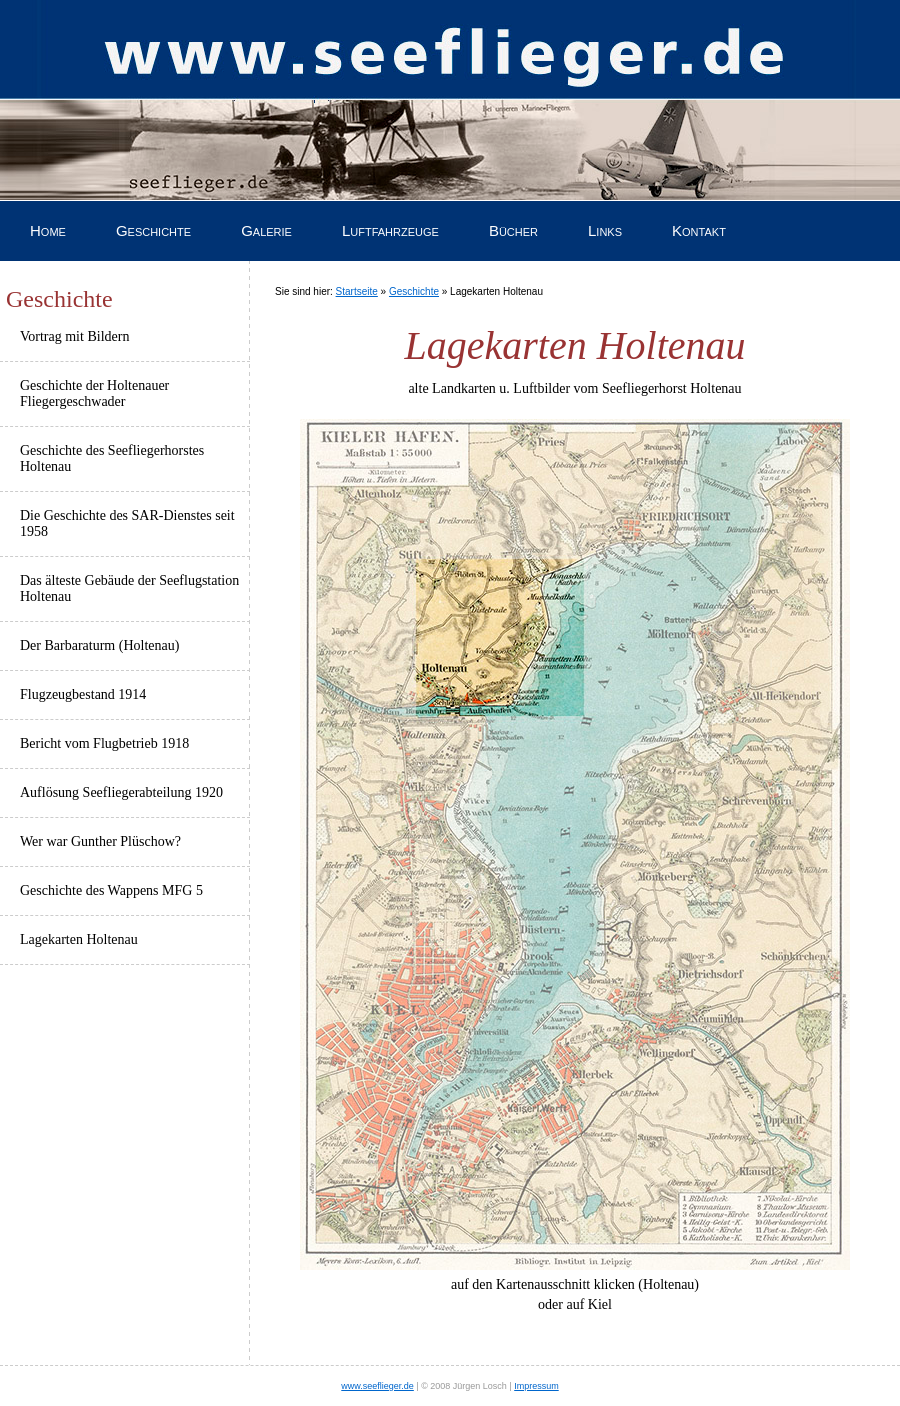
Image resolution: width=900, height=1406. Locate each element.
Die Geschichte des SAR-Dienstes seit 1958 (127, 523)
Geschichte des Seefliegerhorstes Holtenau (112, 458)
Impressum (536, 1386)
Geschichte (153, 230)
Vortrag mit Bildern (74, 336)
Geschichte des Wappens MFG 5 (111, 890)
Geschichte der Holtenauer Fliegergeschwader (94, 393)
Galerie (266, 230)
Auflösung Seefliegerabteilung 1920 (121, 792)
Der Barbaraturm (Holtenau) (99, 645)
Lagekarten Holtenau (79, 939)
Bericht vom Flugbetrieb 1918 (104, 743)
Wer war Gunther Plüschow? (100, 841)
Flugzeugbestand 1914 (83, 694)
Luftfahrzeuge (390, 230)
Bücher (513, 230)
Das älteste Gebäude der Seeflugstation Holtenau (129, 588)
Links (605, 230)
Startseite (357, 291)
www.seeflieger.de (377, 1386)
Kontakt (699, 230)
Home (48, 230)
